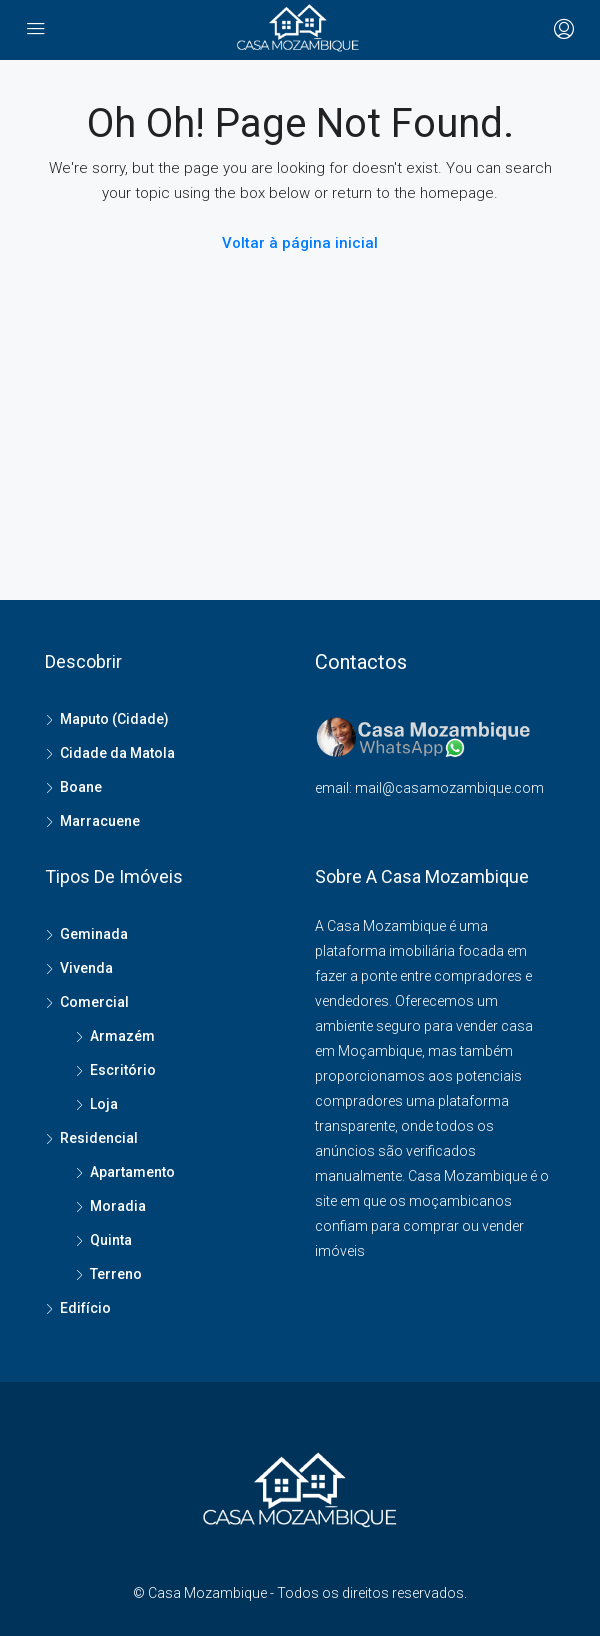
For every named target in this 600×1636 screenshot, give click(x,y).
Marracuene (100, 821)
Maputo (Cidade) (114, 719)
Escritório (123, 1070)
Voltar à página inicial (300, 243)
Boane (81, 787)
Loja (104, 1104)
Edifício (85, 1308)
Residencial (99, 1138)
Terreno (116, 1274)
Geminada (94, 934)
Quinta (111, 1240)
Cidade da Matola (117, 753)
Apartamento (132, 1172)
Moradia (118, 1206)
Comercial (94, 1002)
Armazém (122, 1036)
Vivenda (86, 968)
